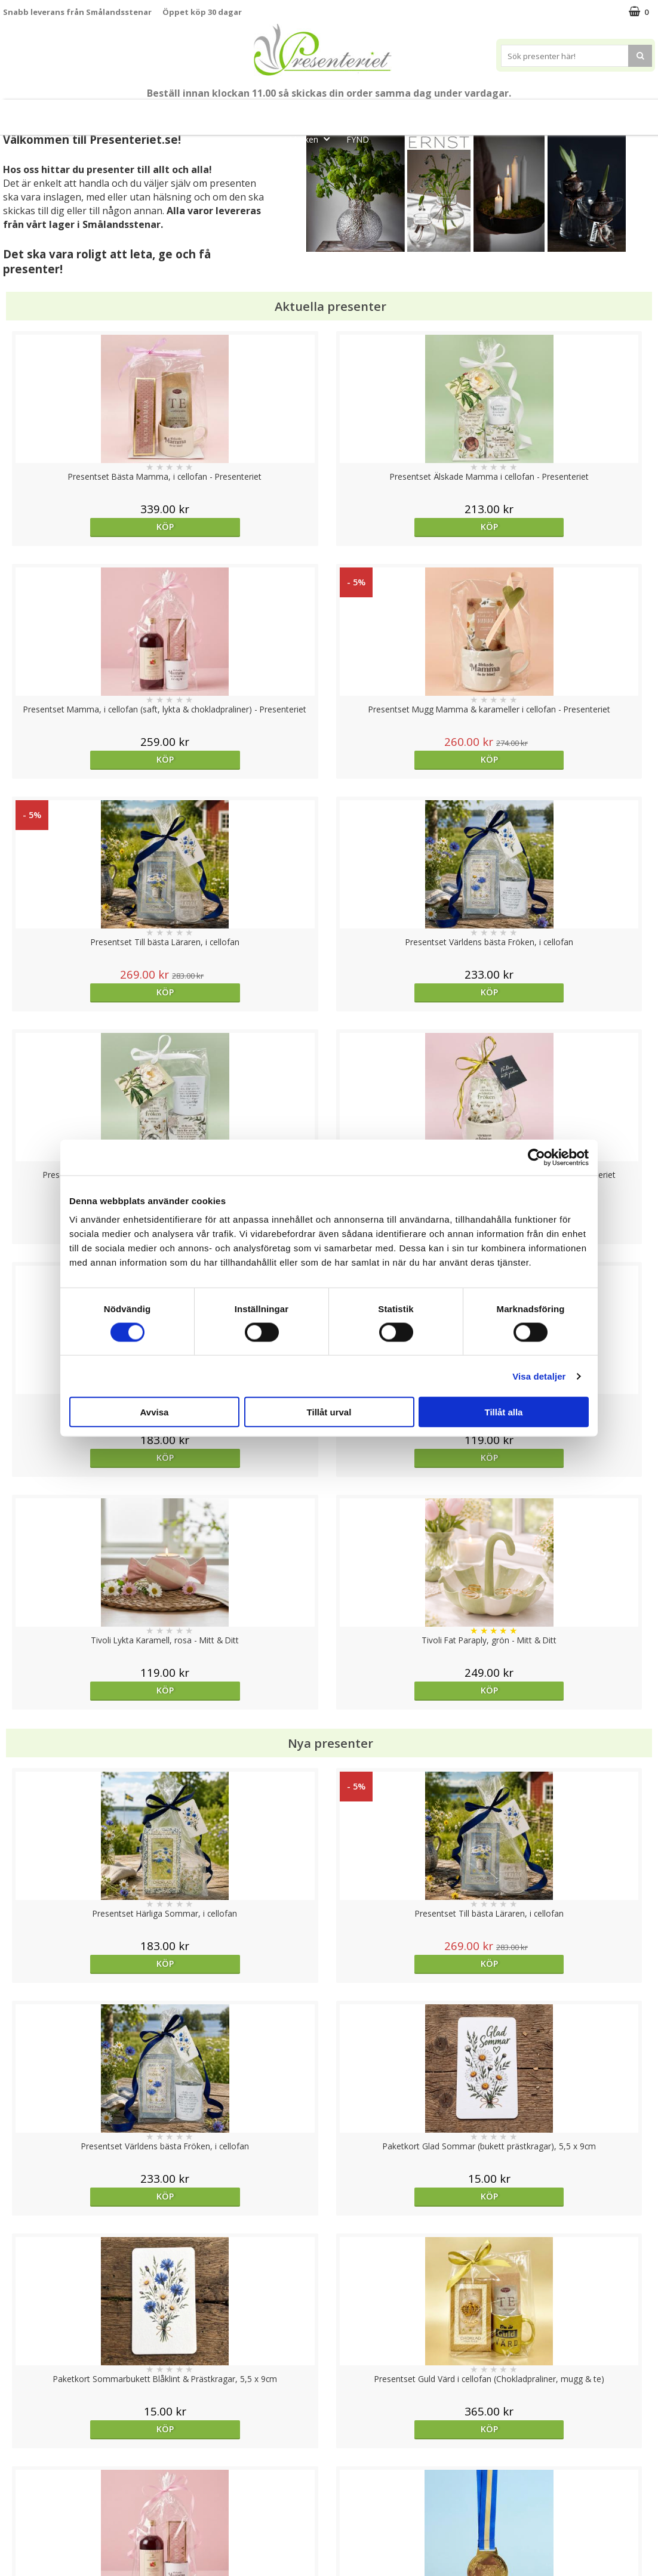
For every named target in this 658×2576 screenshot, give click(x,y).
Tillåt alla (504, 1412)
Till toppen (329, 2405)
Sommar (289, 112)
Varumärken (26, 2464)
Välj (573, 1771)
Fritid (576, 112)
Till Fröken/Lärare (170, 112)
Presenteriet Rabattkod (49, 2519)
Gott (623, 112)
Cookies (18, 2446)
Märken (313, 139)
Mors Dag (87, 112)
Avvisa (154, 1412)
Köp (84, 526)
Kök (531, 112)
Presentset (353, 112)
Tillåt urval (329, 1412)
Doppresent (27, 2554)
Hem (486, 112)
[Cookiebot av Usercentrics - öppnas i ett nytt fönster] (536, 1157)
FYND (357, 139)
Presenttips (425, 112)
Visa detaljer (538, 1376)
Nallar (14, 2537)
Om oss (18, 2500)
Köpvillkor (22, 2482)
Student (240, 112)
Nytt (32, 112)
